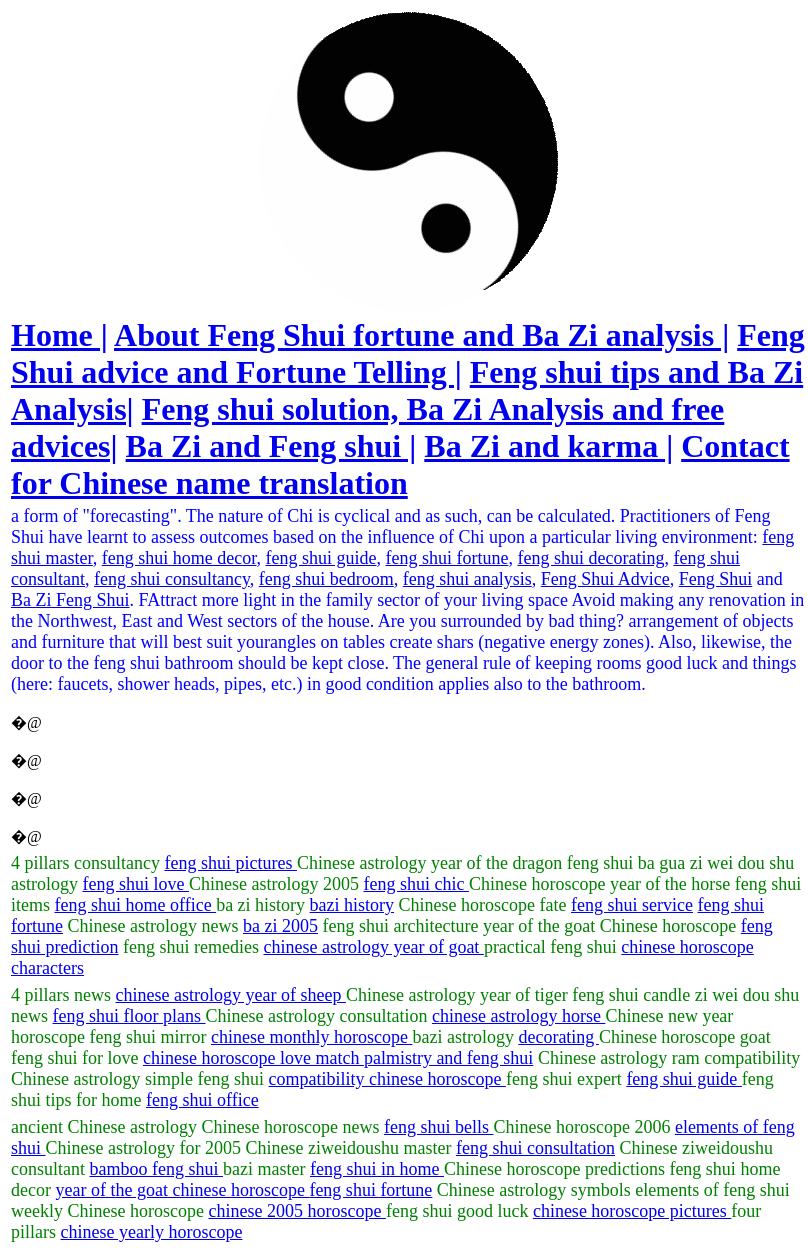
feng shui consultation (535, 1148)
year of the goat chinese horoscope (182, 1190)
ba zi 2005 (280, 926)
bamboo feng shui (156, 1169)
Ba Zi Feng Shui (70, 600)
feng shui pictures (230, 863)
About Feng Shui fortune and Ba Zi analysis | (421, 335)
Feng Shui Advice (605, 579)
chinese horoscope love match (253, 1058)
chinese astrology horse (518, 1016)
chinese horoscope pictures (632, 1211)
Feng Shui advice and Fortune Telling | (408, 353)
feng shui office (202, 1100)
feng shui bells (439, 1127)
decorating (558, 1037)
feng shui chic (415, 884)
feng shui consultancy (172, 579)
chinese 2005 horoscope (296, 1211)
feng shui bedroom (326, 579)
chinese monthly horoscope (311, 1037)
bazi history (352, 905)
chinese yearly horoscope (152, 1232)
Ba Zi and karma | (548, 446)
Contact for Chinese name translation (400, 464)
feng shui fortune (446, 558)
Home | (59, 335)
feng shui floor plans (129, 1016)
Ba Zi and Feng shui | (271, 446)
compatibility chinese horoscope (386, 1079)
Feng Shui (716, 579)
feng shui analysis (467, 579)
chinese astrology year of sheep (230, 995)
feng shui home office (136, 905)
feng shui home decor (179, 558)
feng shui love (136, 884)
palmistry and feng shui (448, 1058)
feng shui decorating (590, 558)
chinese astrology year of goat (373, 947)
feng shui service (632, 905)
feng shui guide (321, 558)
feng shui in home (377, 1169)
